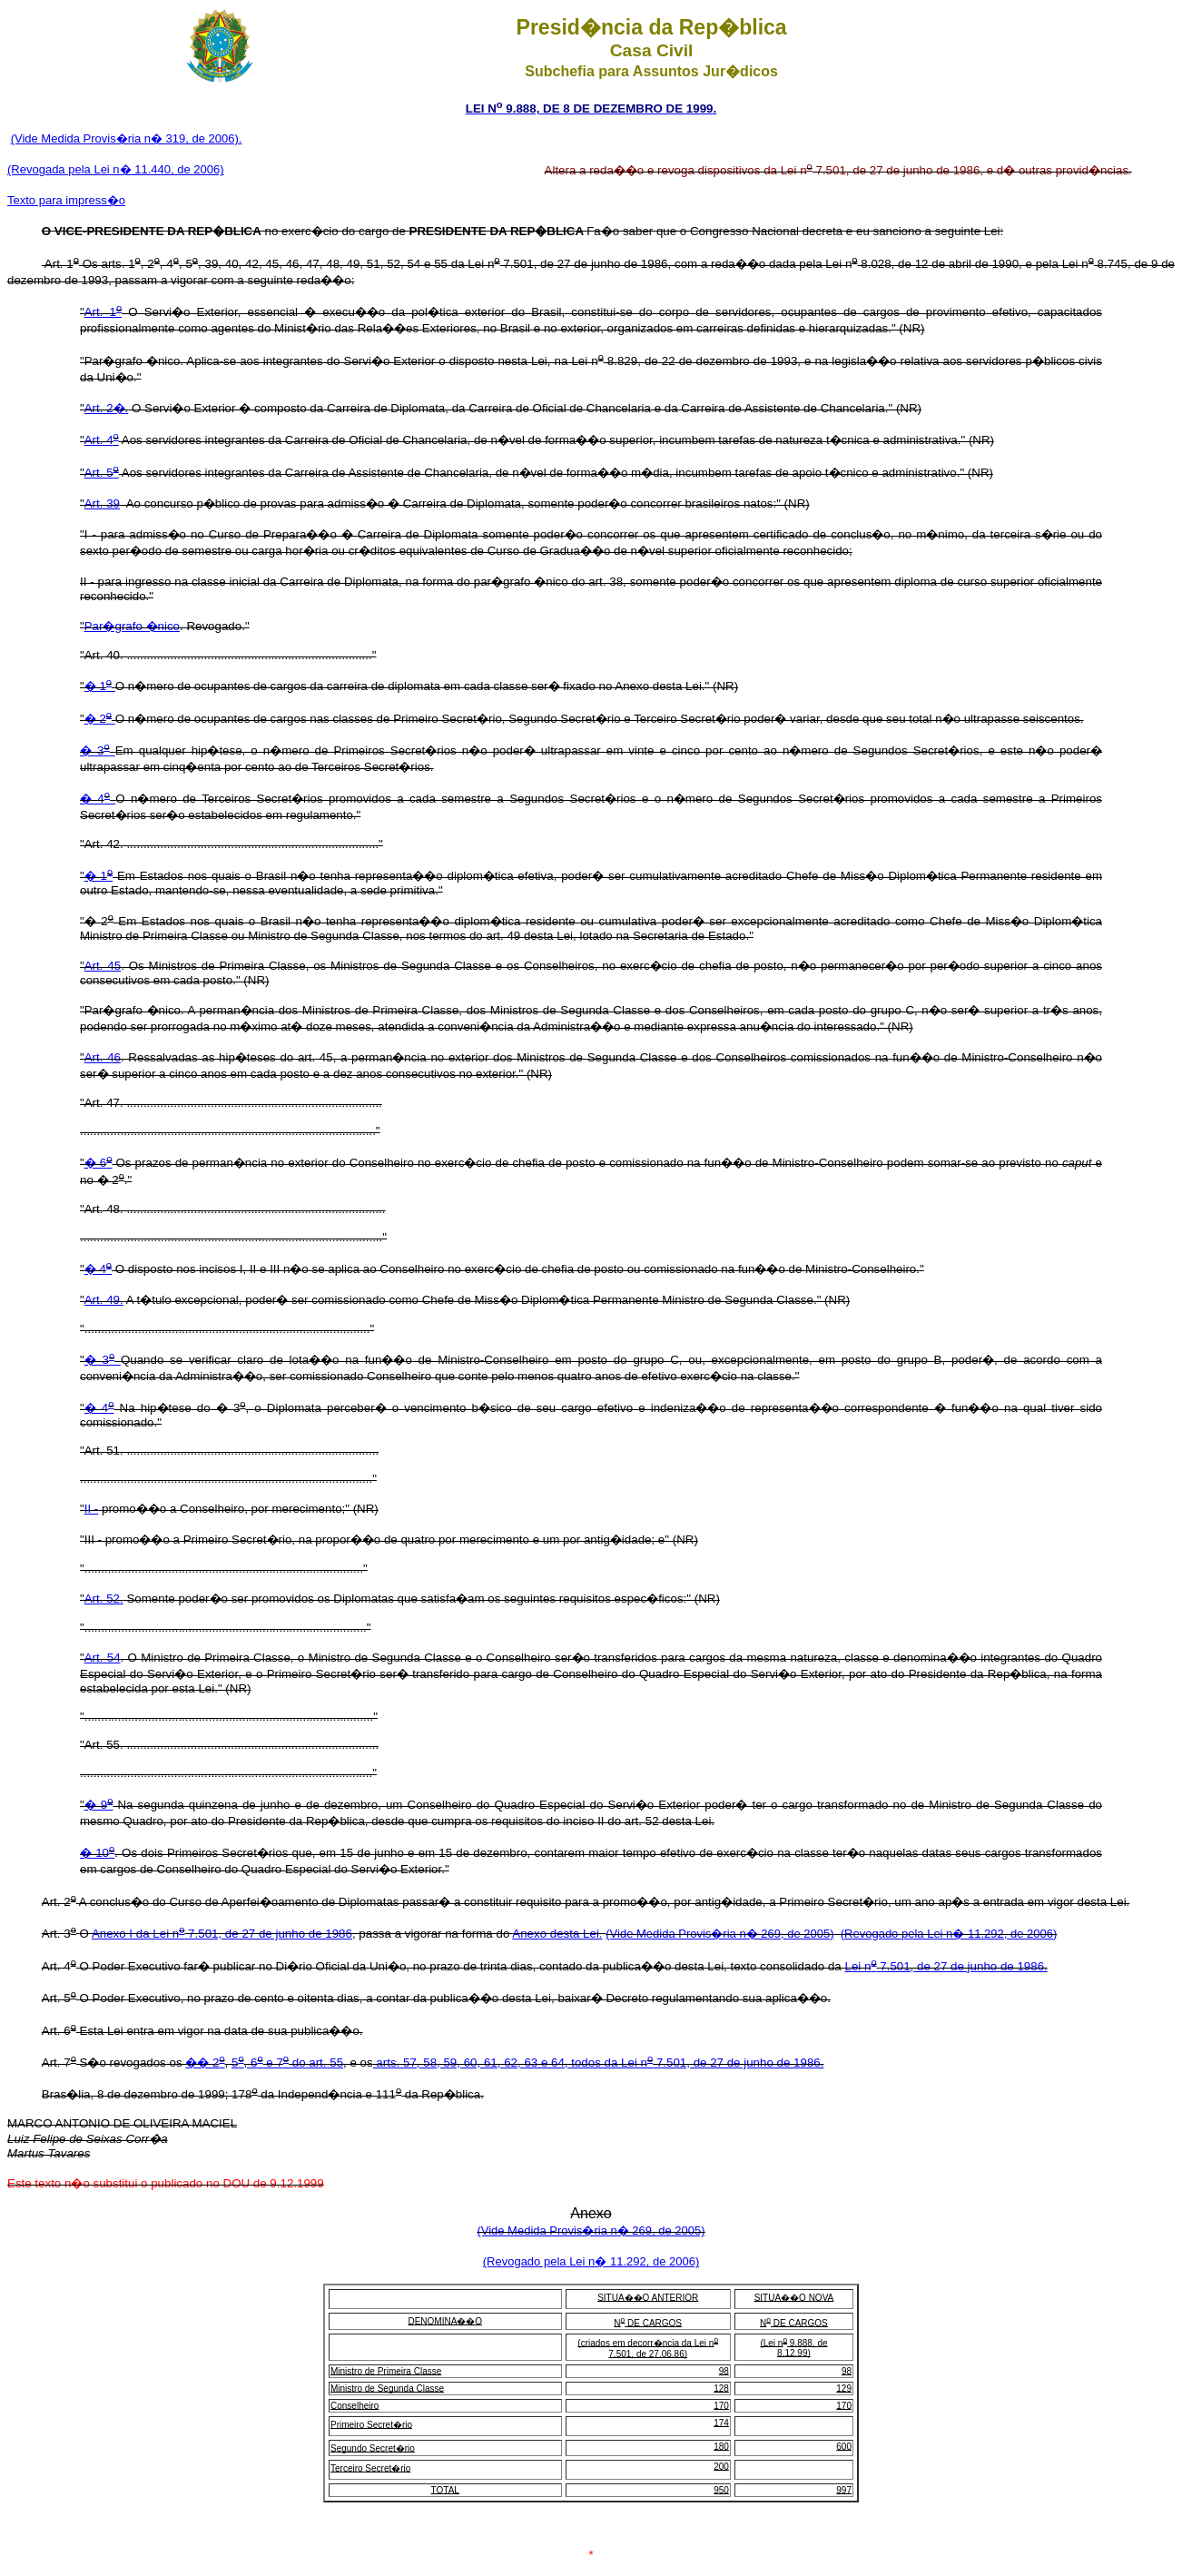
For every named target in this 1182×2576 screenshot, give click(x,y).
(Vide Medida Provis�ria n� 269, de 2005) (719, 1933)
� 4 (97, 798)
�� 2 (204, 2062)
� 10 (97, 1853)
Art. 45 (102, 965)
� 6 (98, 1163)
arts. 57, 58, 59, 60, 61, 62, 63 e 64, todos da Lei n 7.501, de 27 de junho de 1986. (598, 2062)
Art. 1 (103, 312)
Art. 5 (101, 472)
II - (91, 1508)
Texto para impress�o (66, 200)
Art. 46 (102, 1057)
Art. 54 (102, 1657)
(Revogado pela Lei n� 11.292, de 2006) (949, 1933)
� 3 (97, 750)
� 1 (99, 686)
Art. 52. (103, 1598)
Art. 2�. (106, 408)
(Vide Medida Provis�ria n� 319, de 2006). (126, 138)
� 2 (99, 718)
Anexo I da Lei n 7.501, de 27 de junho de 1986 (222, 1933)
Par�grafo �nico (132, 626)
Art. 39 (102, 503)
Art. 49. (103, 1300)
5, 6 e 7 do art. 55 (287, 2062)
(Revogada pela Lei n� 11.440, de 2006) (115, 169)
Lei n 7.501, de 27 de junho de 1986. (945, 1966)
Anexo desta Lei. (557, 1933)
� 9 (98, 1804)
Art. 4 (101, 440)
